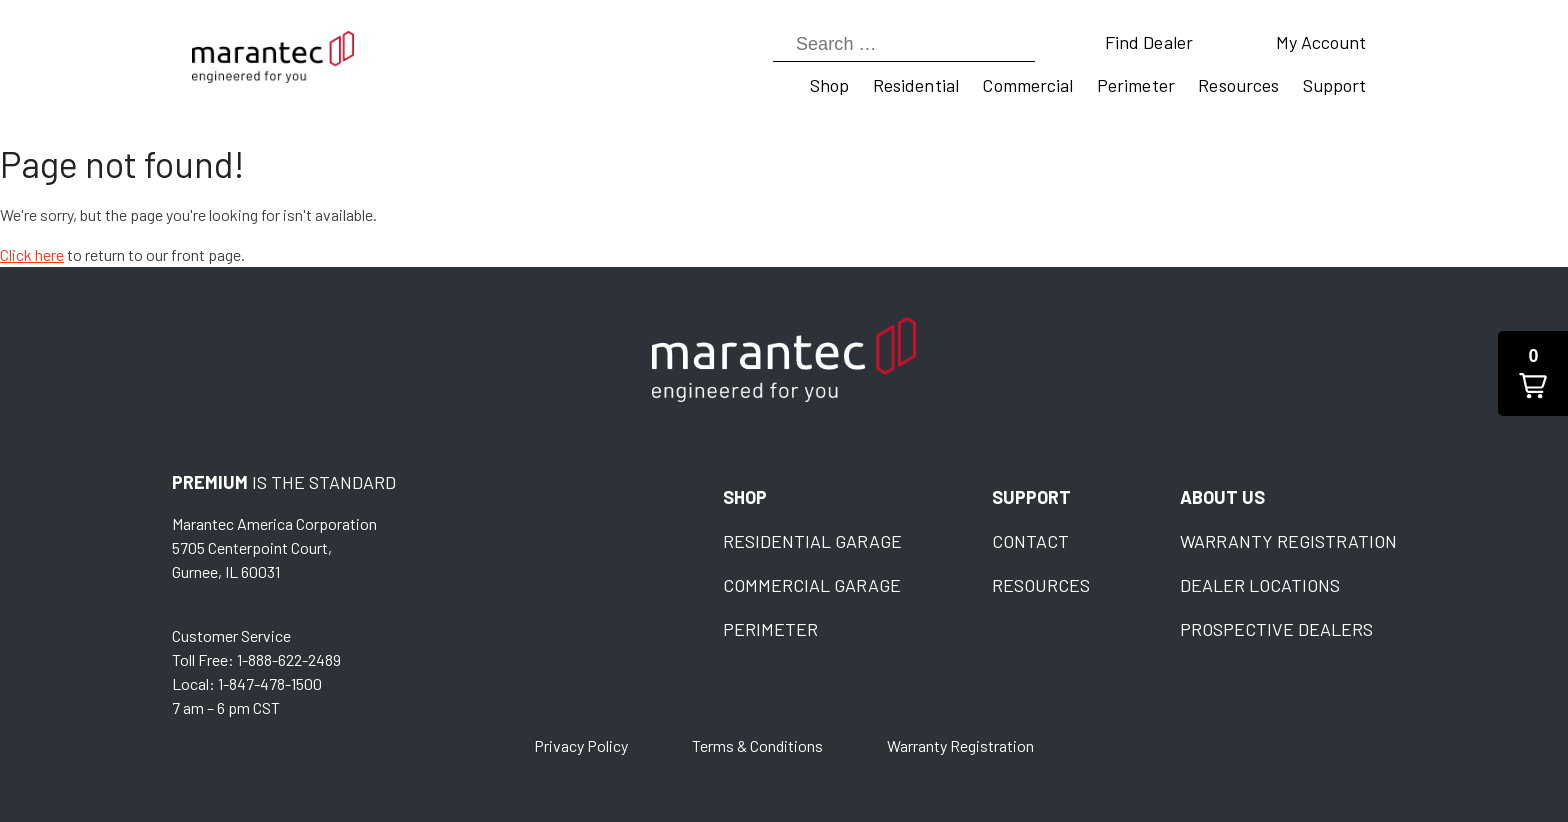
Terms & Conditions (757, 745)
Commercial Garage (812, 585)
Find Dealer (1149, 42)
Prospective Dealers (1276, 629)
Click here (32, 254)
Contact (1030, 541)
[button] (1533, 373)
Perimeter (1136, 85)
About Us (1222, 497)
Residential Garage (812, 541)
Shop (829, 85)
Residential (916, 85)
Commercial (1027, 85)
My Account (1321, 42)
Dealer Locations (1260, 585)
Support (1335, 85)
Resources (1238, 85)
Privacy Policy (581, 745)
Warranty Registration (1288, 541)
